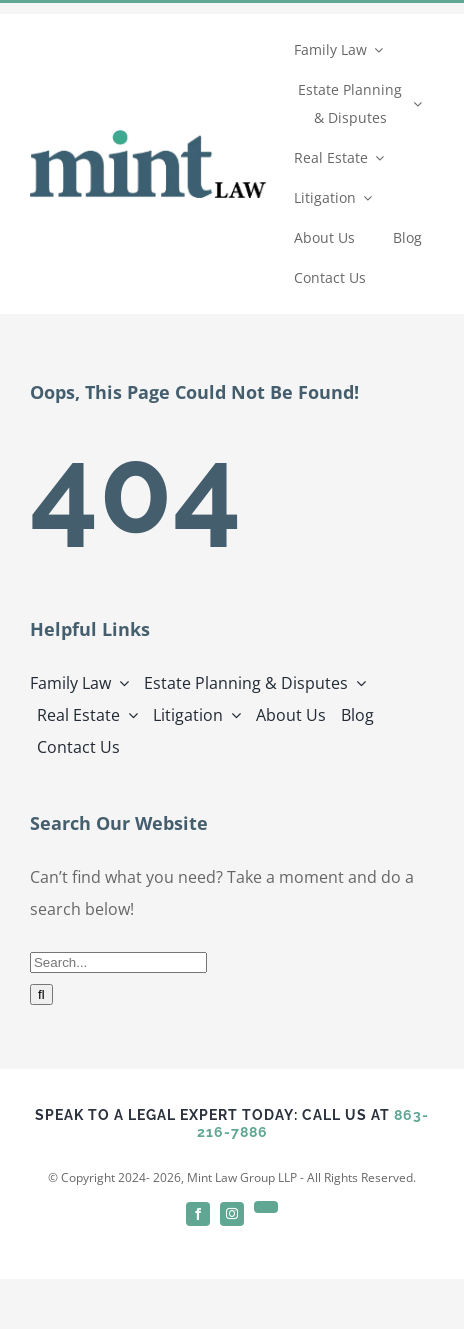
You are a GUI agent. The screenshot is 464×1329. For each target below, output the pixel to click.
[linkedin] (266, 1207)
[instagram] (232, 1214)
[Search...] (118, 962)
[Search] (41, 994)
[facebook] (198, 1214)
